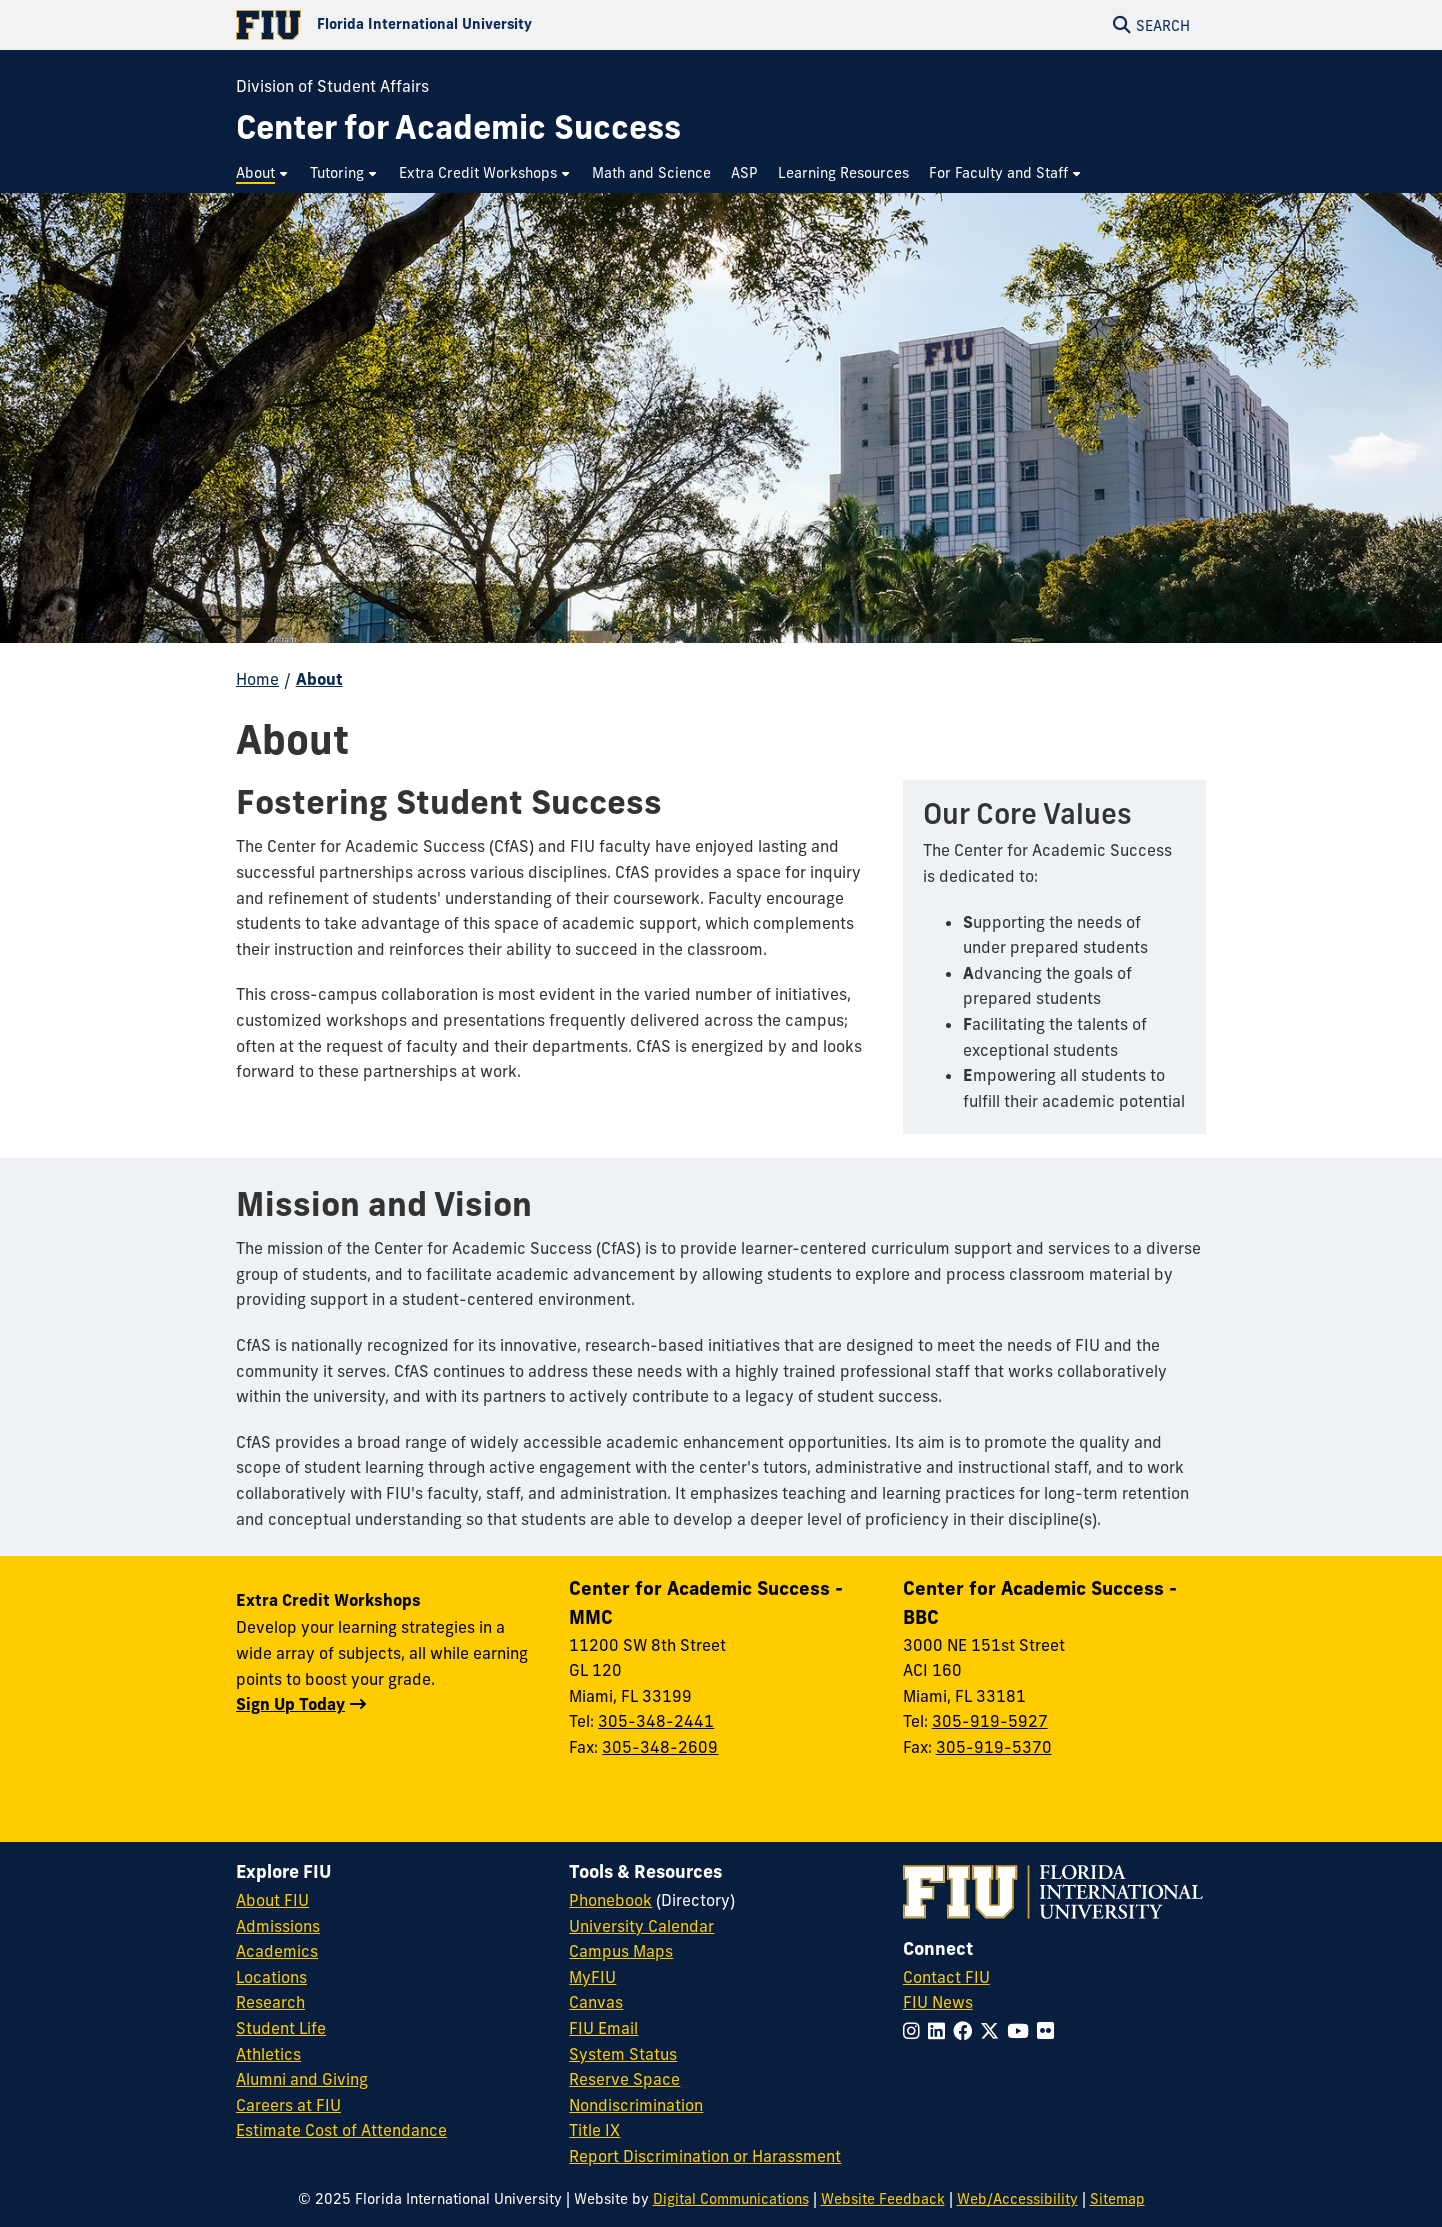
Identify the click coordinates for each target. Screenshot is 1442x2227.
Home (257, 679)
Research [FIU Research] (270, 2002)
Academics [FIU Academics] (277, 1951)
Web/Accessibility (1017, 2199)
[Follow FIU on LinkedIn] (940, 2031)
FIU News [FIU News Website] (938, 2002)
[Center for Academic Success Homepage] (458, 127)
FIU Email (603, 2028)
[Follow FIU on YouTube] (1022, 2031)
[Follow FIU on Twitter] (993, 2031)
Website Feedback (883, 2199)
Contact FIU (946, 1977)
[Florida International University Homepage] (478, 25)
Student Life (281, 2028)
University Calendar (641, 1926)
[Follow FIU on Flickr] (1049, 2031)
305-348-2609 (660, 1747)
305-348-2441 (656, 1721)
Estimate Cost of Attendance (341, 2130)
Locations (271, 1977)
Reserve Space (624, 2079)
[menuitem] (263, 173)
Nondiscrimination (636, 2105)
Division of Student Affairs (332, 86)
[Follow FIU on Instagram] (915, 2031)
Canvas (596, 2002)
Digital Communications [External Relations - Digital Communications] (731, 2199)
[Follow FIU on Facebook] (966, 2031)
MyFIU (592, 1977)
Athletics (268, 2054)
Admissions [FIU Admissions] (278, 1926)
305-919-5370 (994, 1747)
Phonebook (610, 1900)
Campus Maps (621, 1951)
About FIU (272, 1900)
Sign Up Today (290, 1704)
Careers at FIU (288, 2105)
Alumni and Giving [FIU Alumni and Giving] (302, 2079)
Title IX (594, 2130)
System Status (623, 2054)
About (319, 679)
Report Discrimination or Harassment (705, 2156)
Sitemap (1117, 2199)
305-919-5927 (990, 1721)
